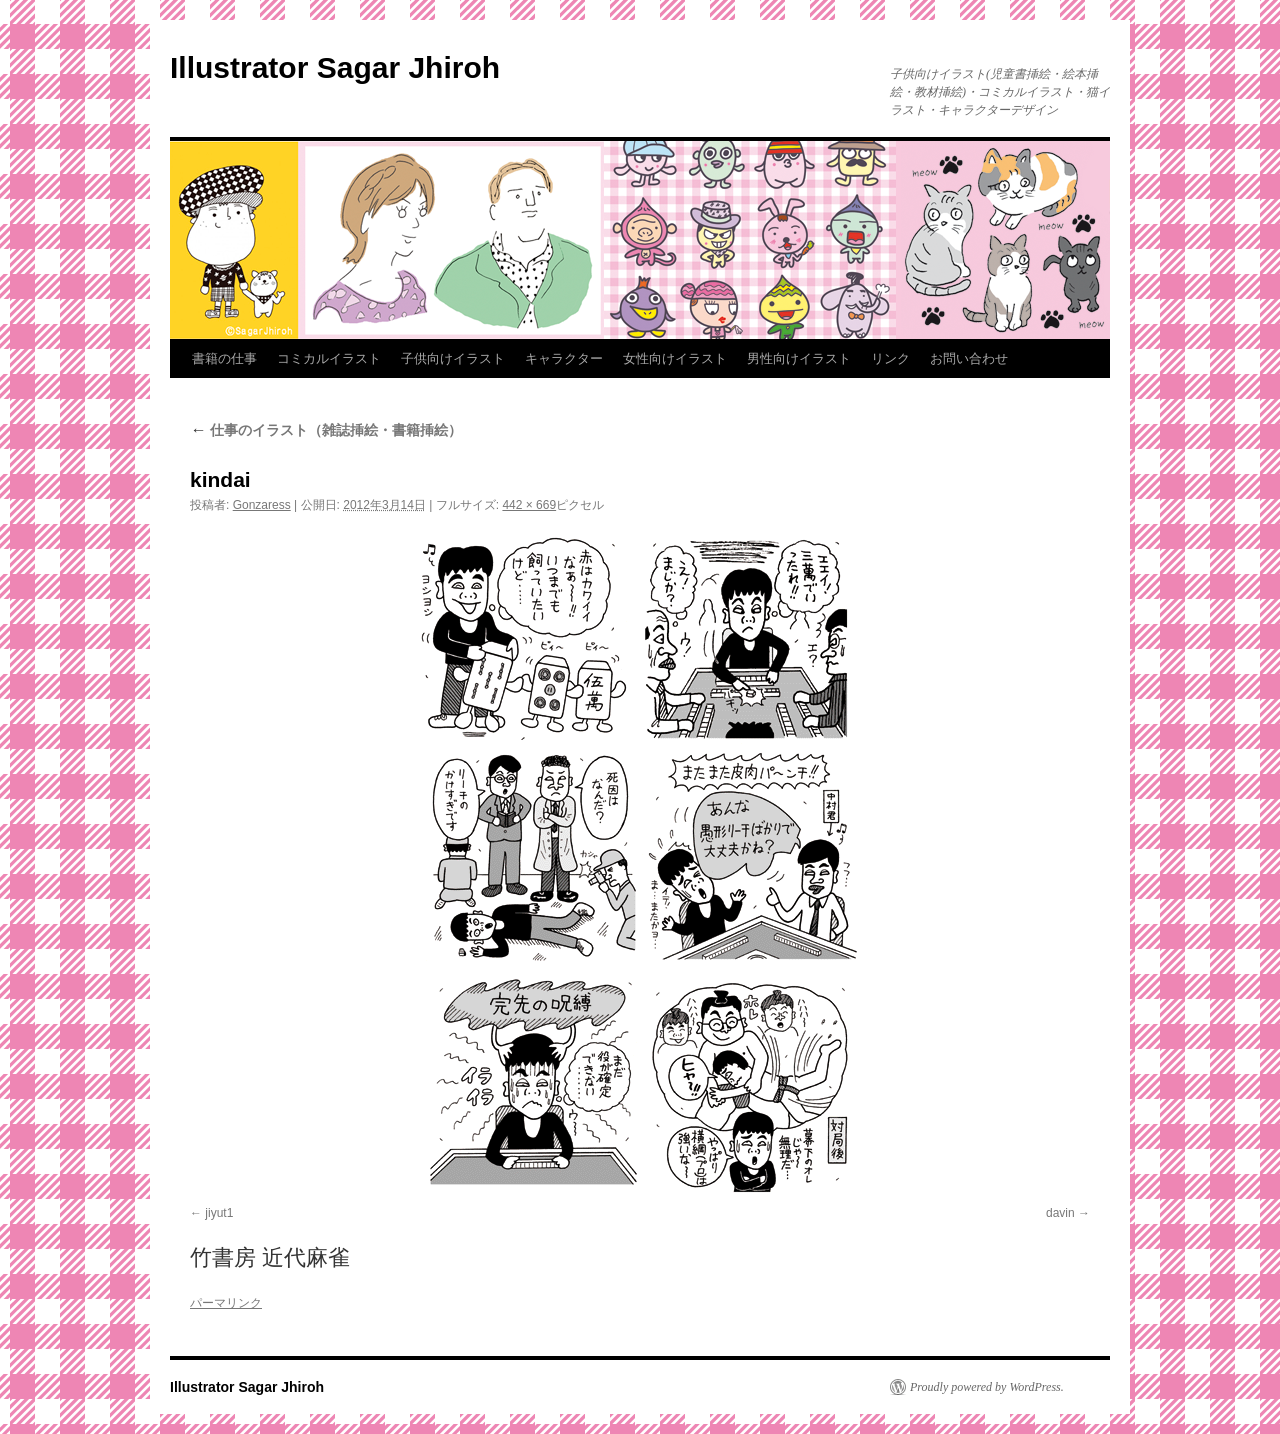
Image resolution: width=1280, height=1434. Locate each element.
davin (1060, 1213)
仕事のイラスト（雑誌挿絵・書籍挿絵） (326, 430)
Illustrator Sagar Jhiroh (335, 67)
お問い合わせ (969, 358)
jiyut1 (219, 1213)
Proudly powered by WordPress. (987, 1387)
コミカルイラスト (329, 358)
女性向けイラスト (675, 358)
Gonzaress (262, 505)
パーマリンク (226, 1303)
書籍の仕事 (224, 358)
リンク (890, 358)
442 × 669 (529, 505)
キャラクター (564, 358)
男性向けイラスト (799, 358)
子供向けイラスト (453, 358)
